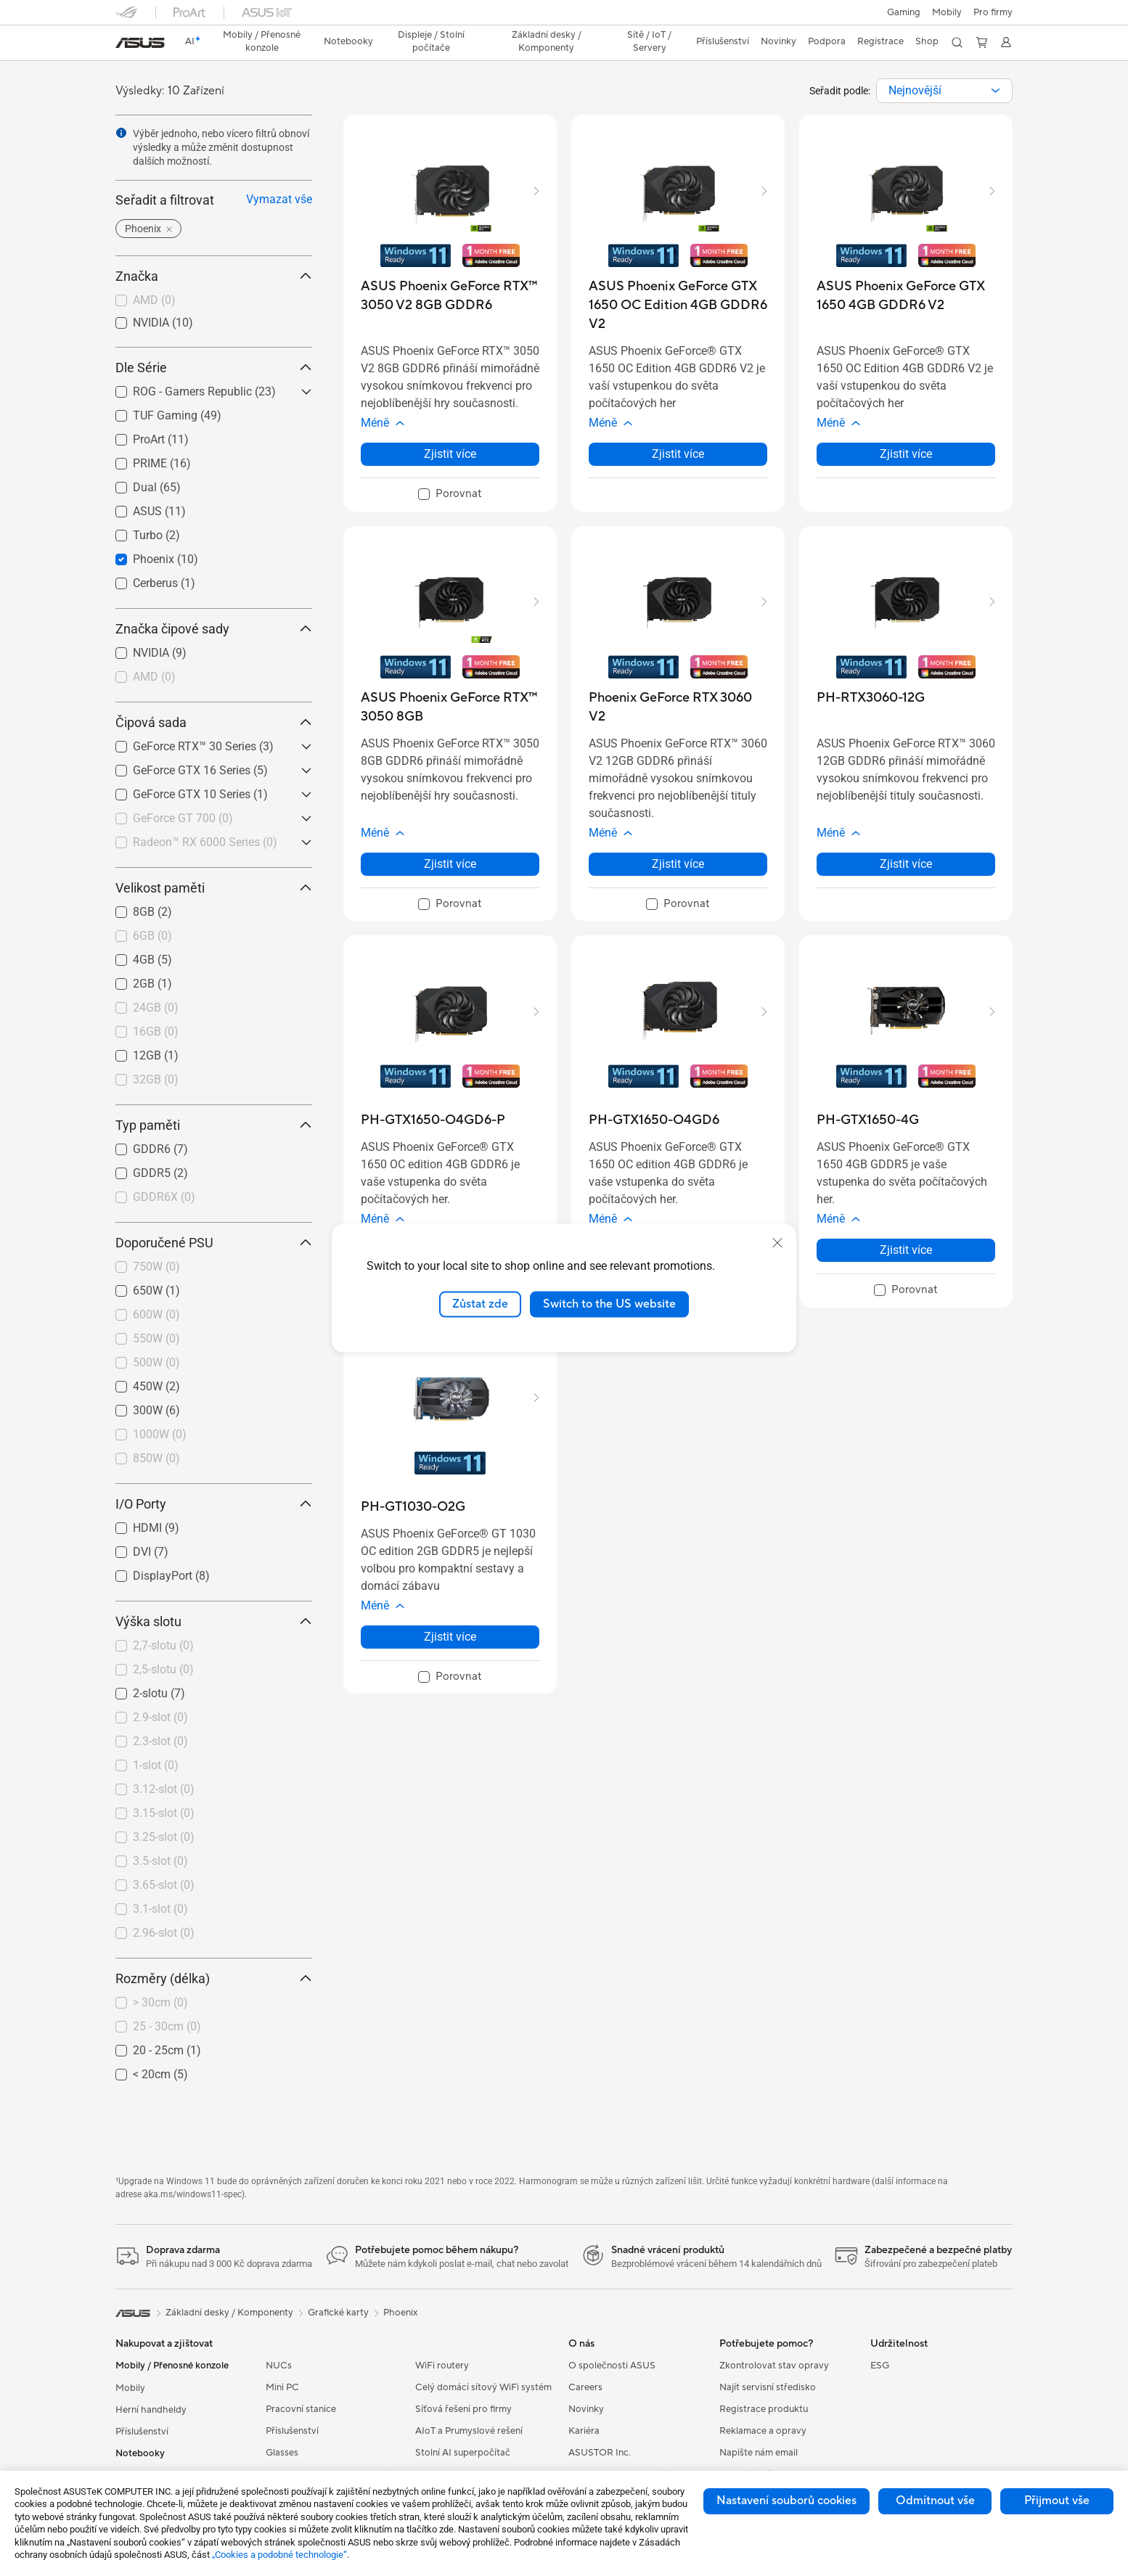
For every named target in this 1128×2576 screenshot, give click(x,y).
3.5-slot (160, 1861)
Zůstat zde (480, 1304)
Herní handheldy (151, 2410)
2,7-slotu (163, 1645)
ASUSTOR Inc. (599, 2452)
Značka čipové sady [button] (213, 628)
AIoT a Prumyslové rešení (469, 2431)
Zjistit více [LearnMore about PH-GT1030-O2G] (450, 1637)
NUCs (279, 2365)
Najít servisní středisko (767, 2387)
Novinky (586, 2409)
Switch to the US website (609, 1304)
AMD (154, 300)
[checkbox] (213, 301)
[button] (903, 12)
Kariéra (584, 2431)
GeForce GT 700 (183, 818)
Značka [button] (213, 276)
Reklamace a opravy (762, 2431)
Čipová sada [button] (213, 722)
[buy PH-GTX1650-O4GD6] (654, 1120)
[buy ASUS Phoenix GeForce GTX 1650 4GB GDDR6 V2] (906, 295)
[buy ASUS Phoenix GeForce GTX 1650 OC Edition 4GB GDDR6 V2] (678, 305)
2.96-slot (164, 1933)
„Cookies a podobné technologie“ (279, 2554)
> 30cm (160, 2002)
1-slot (156, 1765)
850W (156, 1458)
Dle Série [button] (213, 367)
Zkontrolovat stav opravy (774, 2365)
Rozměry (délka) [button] (213, 1978)
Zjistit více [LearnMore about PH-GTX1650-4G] (906, 1250)
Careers (585, 2387)
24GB (156, 1007)
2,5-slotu (163, 1669)
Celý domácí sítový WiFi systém (483, 2387)
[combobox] (944, 90)
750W (156, 1266)
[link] (140, 43)
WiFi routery (442, 2365)
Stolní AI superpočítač (462, 2452)
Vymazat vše (279, 199)
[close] (777, 1243)
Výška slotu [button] (213, 1621)
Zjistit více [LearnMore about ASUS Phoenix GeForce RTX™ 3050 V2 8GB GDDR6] (450, 454)
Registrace (880, 41)
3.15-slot (164, 1813)
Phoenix (400, 2312)
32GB (156, 1079)
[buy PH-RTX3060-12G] (871, 697)
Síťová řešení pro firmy (463, 2409)
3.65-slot (164, 1885)
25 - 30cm (167, 2026)
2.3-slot (160, 1741)
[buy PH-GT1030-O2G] (413, 1507)
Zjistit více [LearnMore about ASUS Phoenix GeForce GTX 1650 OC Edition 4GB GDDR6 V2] (678, 454)
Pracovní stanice (301, 2409)
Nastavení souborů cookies (786, 2500)
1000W (160, 1434)
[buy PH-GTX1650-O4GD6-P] (433, 1120)
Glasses (282, 2452)
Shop (927, 41)
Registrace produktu (763, 2409)
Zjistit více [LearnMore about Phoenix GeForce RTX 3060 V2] (678, 864)
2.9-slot (160, 1717)
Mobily (947, 12)
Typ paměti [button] (213, 1125)
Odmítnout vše (935, 2500)
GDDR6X (164, 1197)
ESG (879, 2365)
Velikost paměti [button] (213, 887)
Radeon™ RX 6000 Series (205, 842)
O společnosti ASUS (611, 2365)
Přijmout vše (1057, 2500)
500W (156, 1362)
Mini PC (282, 2387)
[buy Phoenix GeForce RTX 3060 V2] (678, 707)
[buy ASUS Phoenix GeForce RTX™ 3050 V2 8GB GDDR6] (450, 295)
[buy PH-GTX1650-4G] (868, 1120)
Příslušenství (141, 2431)
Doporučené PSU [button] (213, 1242)
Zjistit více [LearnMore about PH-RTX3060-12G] (906, 864)
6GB (152, 936)
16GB (156, 1031)
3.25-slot (164, 1837)
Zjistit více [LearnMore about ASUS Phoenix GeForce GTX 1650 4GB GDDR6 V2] (906, 454)
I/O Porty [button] (213, 1503)
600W (156, 1314)
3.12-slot (164, 1789)
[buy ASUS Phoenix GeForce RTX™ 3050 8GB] (450, 707)
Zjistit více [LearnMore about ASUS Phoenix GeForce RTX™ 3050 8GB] (450, 864)
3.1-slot (160, 1909)
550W (156, 1338)
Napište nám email (758, 2452)
